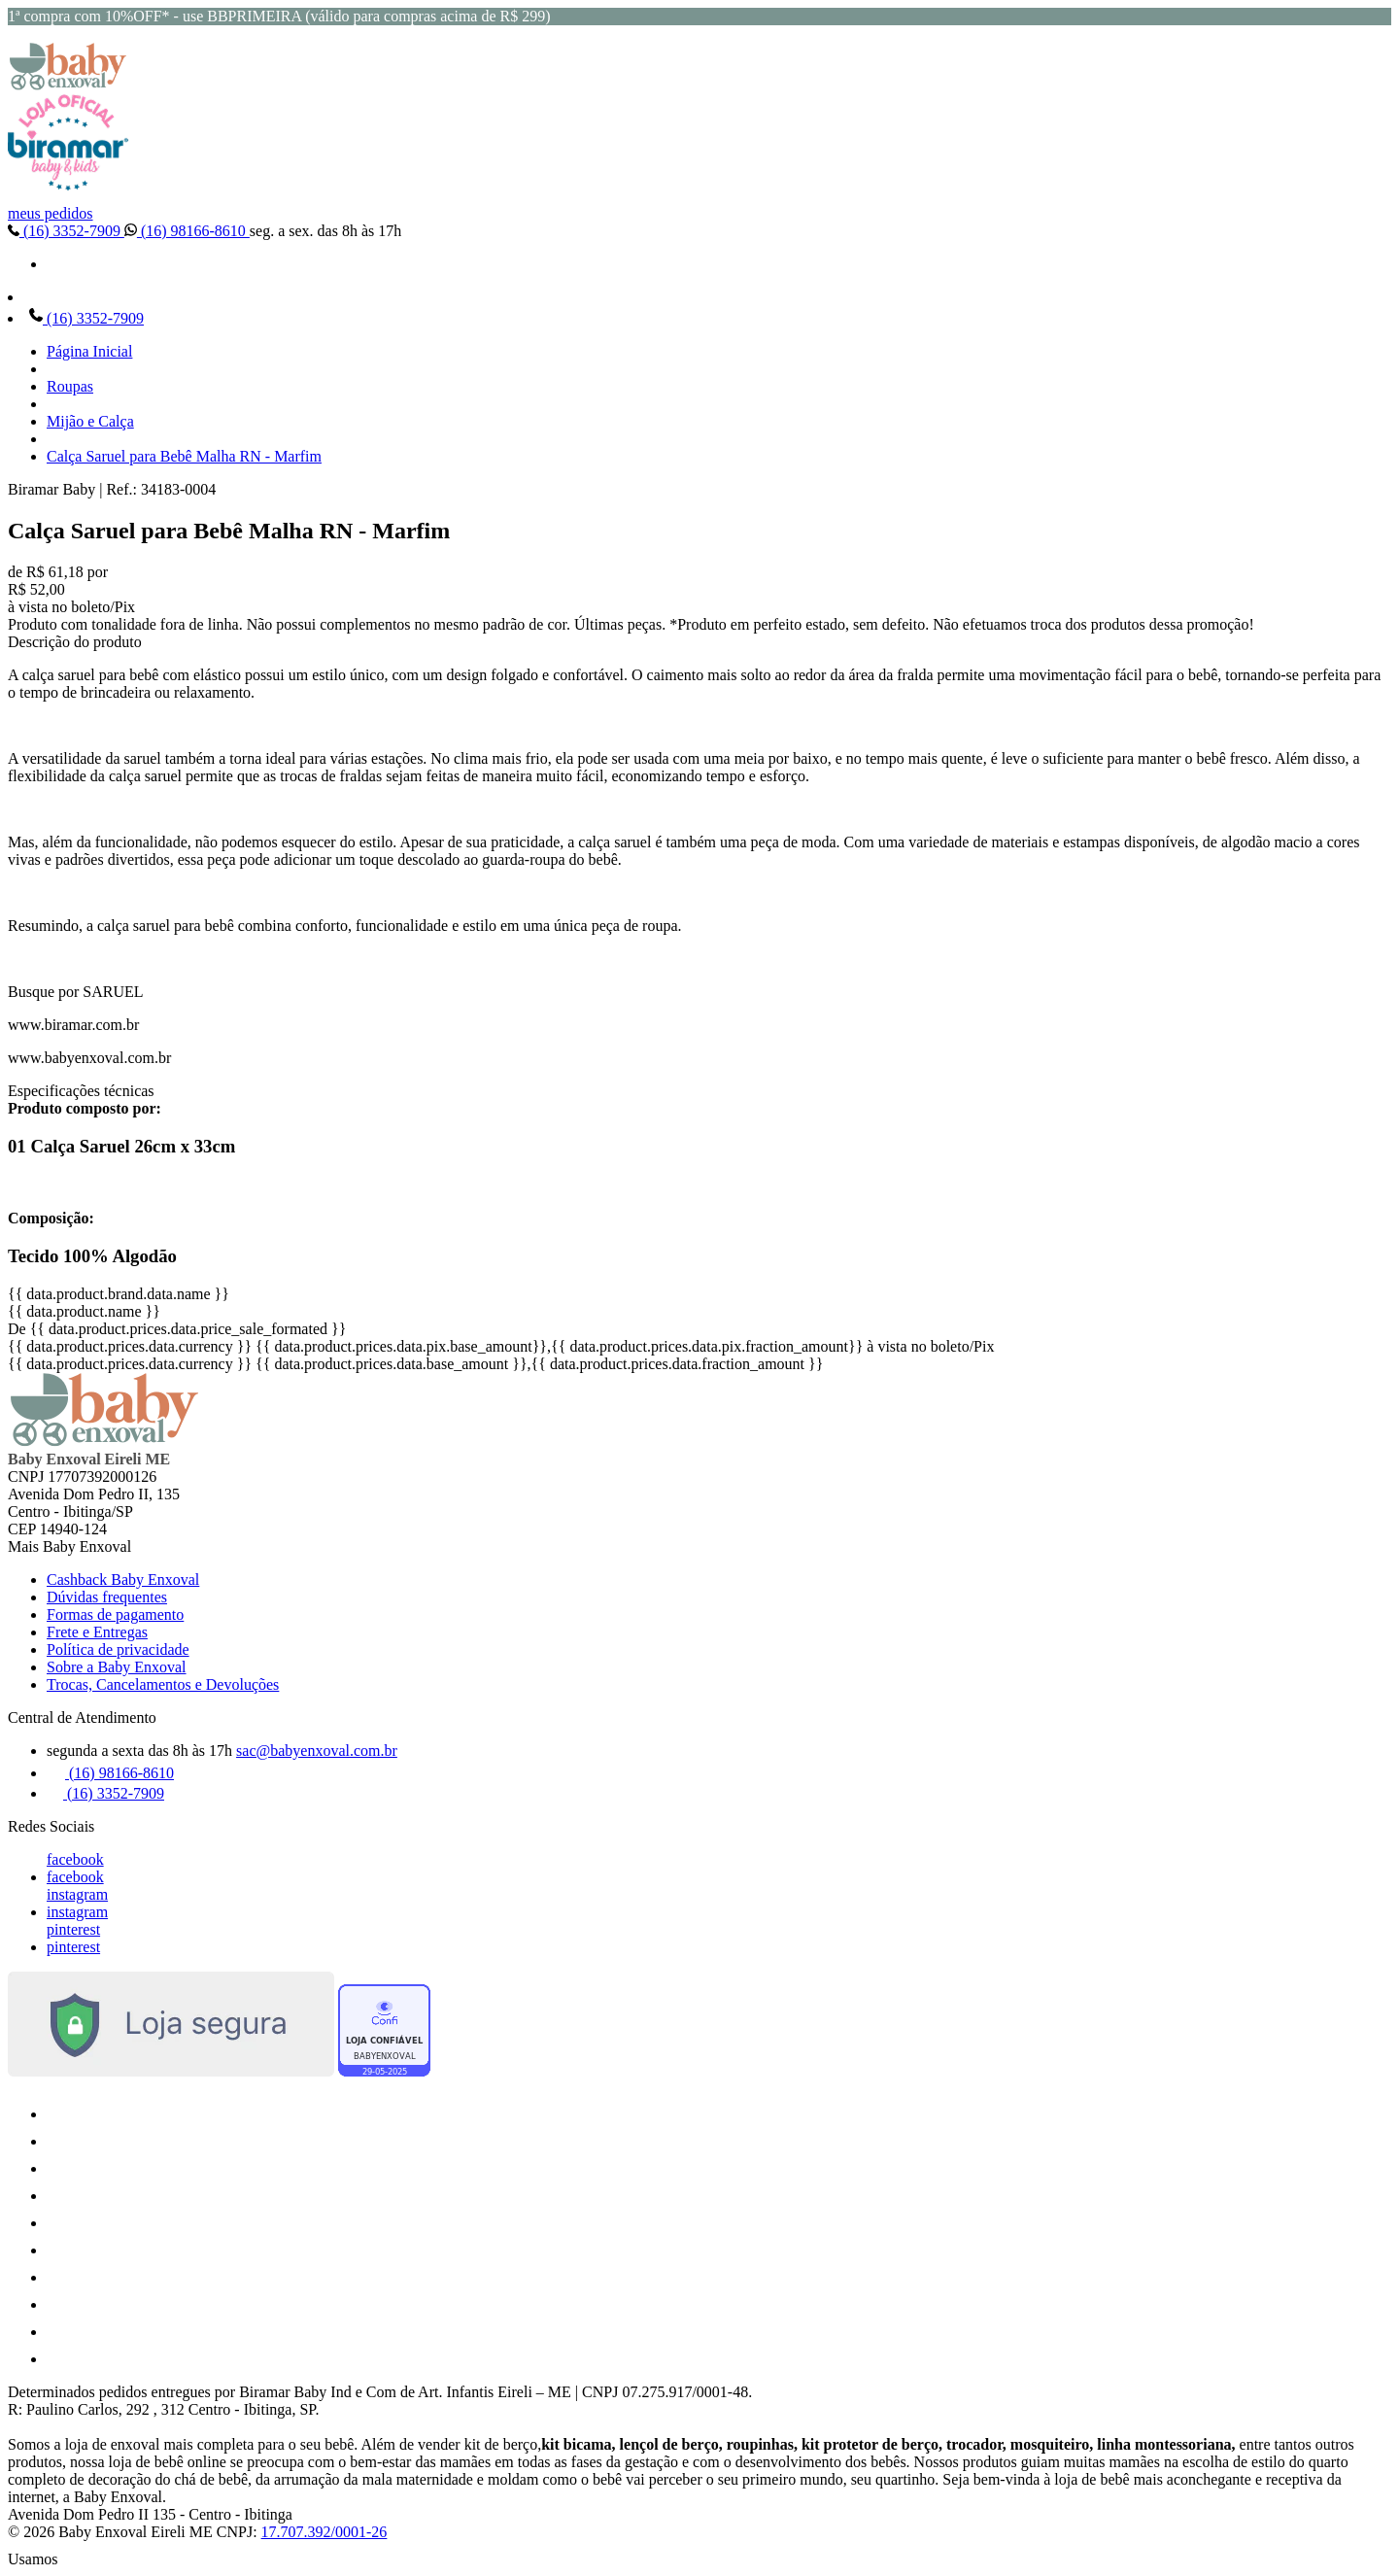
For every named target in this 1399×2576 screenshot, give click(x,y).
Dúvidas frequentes (107, 1597)
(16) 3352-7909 (66, 231)
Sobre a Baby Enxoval (117, 1667)
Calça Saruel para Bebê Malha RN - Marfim (184, 456)
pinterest (73, 1929)
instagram (77, 1894)
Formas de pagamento (115, 1614)
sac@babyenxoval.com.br (316, 1750)
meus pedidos (50, 213)
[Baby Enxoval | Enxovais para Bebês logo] (68, 85)
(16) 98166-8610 (187, 231)
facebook (75, 1859)
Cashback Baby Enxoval (123, 1579)
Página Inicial (89, 351)
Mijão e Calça (90, 421)
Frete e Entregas (97, 1632)
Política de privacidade (118, 1649)
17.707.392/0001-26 (324, 2532)
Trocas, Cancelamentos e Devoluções (163, 1684)
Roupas (70, 386)
